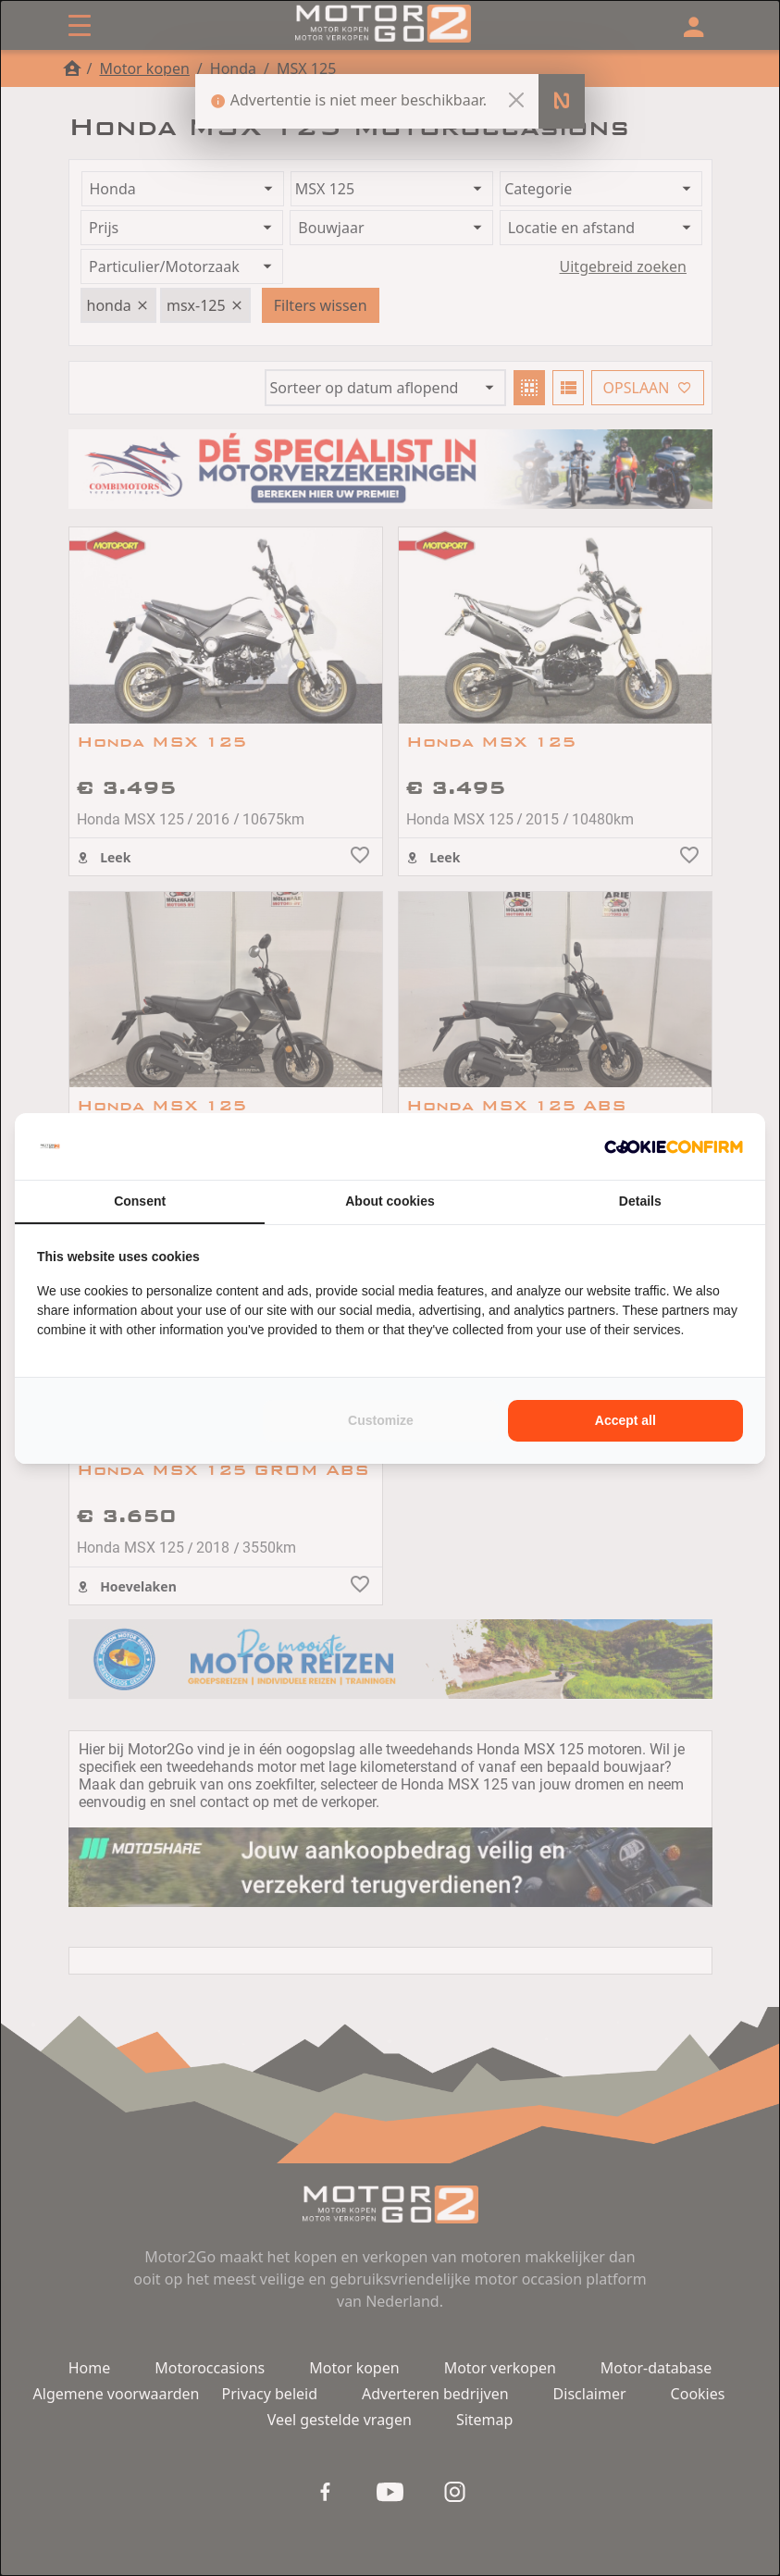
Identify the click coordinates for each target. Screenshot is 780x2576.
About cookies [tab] (389, 1201)
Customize (381, 1420)
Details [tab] (640, 1201)
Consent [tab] (140, 1201)
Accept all (625, 1420)
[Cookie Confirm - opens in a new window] (673, 1146)
